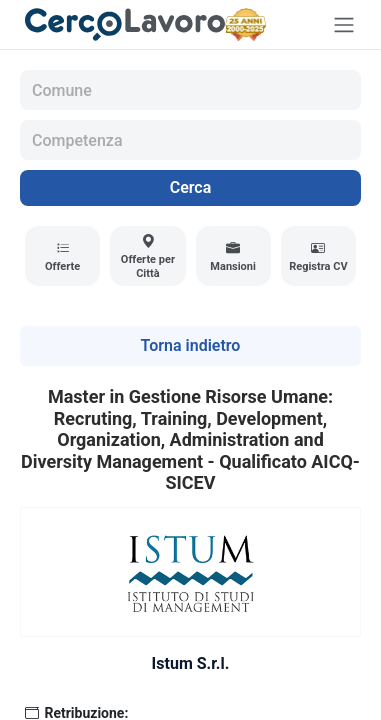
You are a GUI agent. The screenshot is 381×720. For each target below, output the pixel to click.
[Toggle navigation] (344, 24)
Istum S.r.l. (191, 663)
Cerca (191, 187)
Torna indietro (191, 345)
